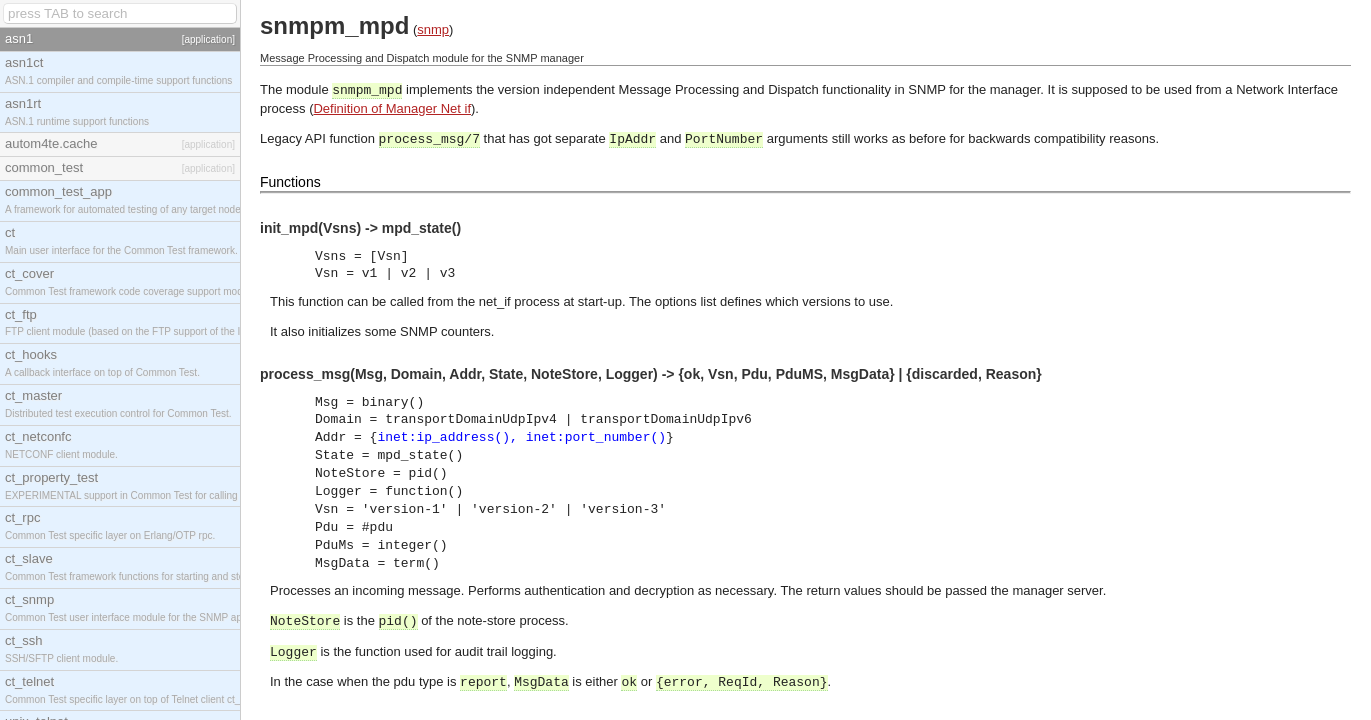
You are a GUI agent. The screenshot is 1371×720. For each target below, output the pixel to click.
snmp (433, 29)
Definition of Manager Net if (392, 108)
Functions (290, 182)
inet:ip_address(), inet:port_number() (521, 437)
